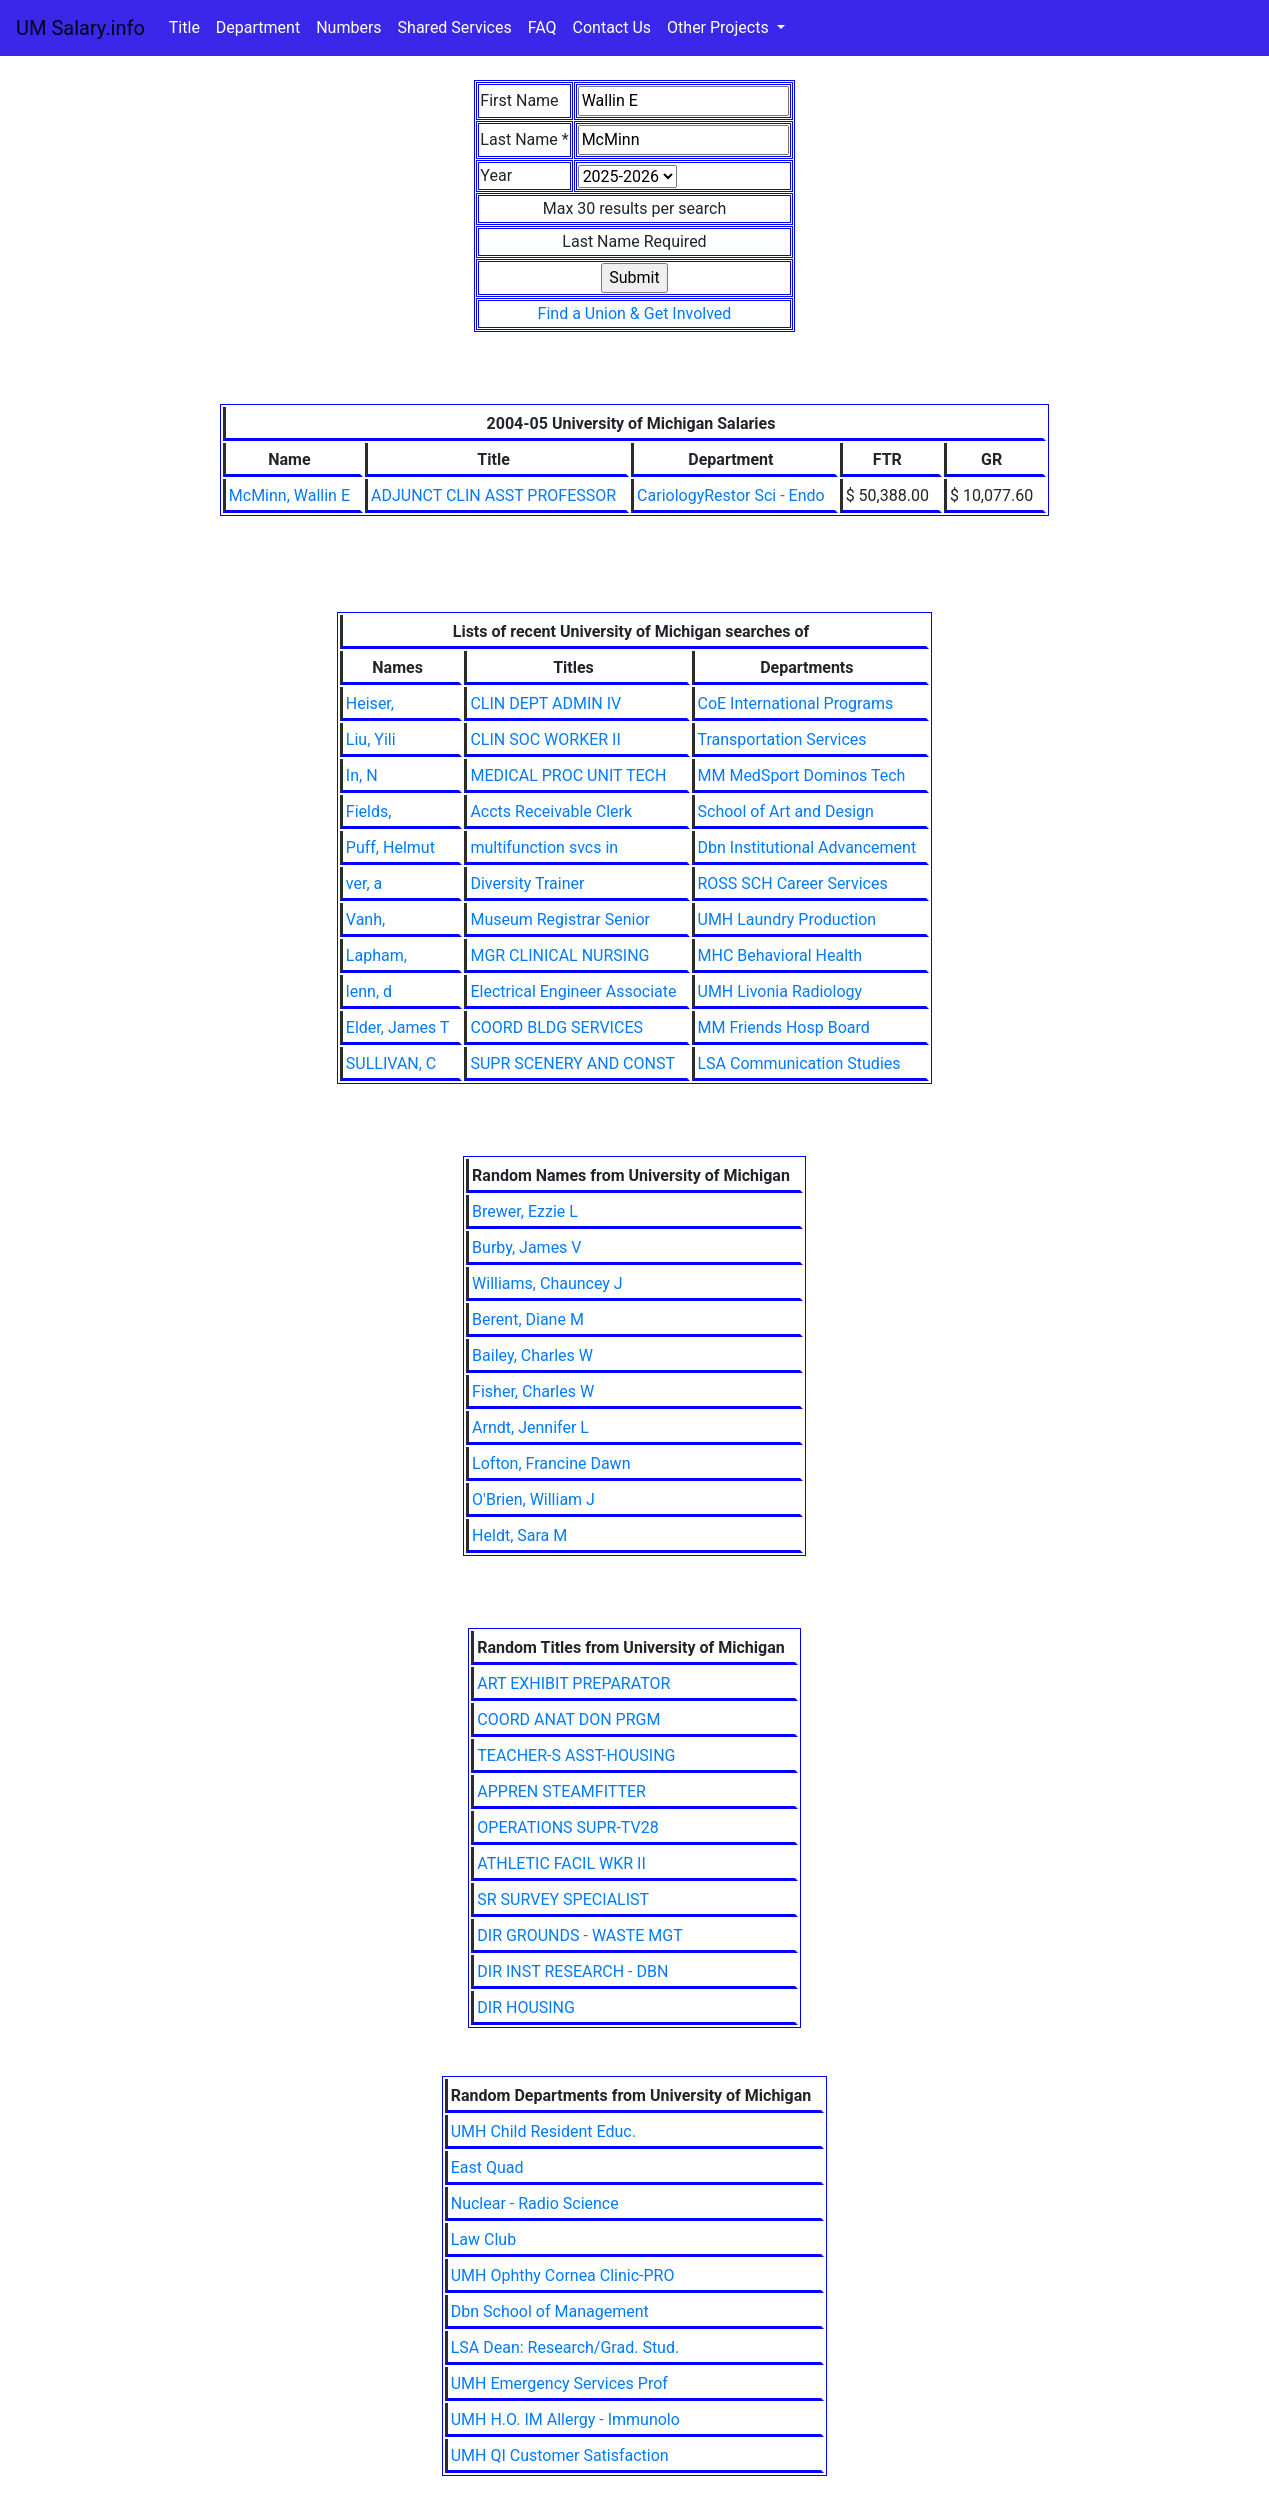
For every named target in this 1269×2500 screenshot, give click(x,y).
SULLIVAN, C (391, 1063)
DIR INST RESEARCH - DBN (572, 1971)
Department (258, 27)
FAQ (542, 27)
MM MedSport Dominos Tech (802, 775)
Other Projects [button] (720, 27)
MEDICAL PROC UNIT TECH (568, 775)
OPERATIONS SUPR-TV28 (567, 1827)
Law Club (483, 2239)
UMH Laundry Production (787, 919)
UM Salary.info (80, 28)
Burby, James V (526, 1247)
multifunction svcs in (544, 847)
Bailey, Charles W (532, 1355)
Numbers (348, 27)
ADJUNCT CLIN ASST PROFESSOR (493, 495)
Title (184, 27)
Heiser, (370, 703)
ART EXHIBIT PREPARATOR (573, 1683)
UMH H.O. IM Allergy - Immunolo (565, 2419)
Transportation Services (782, 739)
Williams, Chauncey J (547, 1283)
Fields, (369, 811)
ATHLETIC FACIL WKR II (561, 1863)
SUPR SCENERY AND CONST (572, 1063)
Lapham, (376, 955)
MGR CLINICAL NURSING (559, 955)
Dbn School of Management (550, 2311)
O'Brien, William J (533, 1499)
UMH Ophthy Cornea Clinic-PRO (563, 2275)
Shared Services (455, 27)
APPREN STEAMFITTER (561, 1791)
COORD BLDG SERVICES (556, 1027)
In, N (362, 775)
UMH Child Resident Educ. (543, 2131)
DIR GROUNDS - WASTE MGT (579, 1935)
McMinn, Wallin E (289, 495)
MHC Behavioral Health (780, 955)
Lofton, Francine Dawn (551, 1463)
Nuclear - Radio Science (535, 2203)
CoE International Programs (796, 703)
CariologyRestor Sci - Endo (731, 495)
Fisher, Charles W (533, 1391)
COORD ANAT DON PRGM (568, 1719)
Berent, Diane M (528, 1319)
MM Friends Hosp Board (784, 1027)
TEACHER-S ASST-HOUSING (576, 1755)
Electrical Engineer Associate (573, 991)
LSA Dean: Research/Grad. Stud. (565, 2347)
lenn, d (369, 991)
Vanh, (365, 919)
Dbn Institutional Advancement (807, 847)
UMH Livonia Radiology (780, 991)
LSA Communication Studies (799, 1063)
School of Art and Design (786, 811)
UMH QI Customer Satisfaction (560, 2455)
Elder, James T (398, 1027)
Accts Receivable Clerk (551, 811)
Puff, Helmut (390, 847)
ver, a (364, 883)
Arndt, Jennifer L (530, 1427)
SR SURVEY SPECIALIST (563, 1899)
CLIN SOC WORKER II (545, 739)
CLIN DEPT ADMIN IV (545, 703)
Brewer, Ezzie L (525, 1211)
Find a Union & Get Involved (635, 313)
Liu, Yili (371, 739)
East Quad (487, 2167)
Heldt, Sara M (519, 1535)
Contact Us (612, 27)
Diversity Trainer (527, 883)
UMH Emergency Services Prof (559, 2383)
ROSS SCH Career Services (793, 883)
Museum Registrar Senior (560, 919)
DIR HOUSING (526, 2007)
